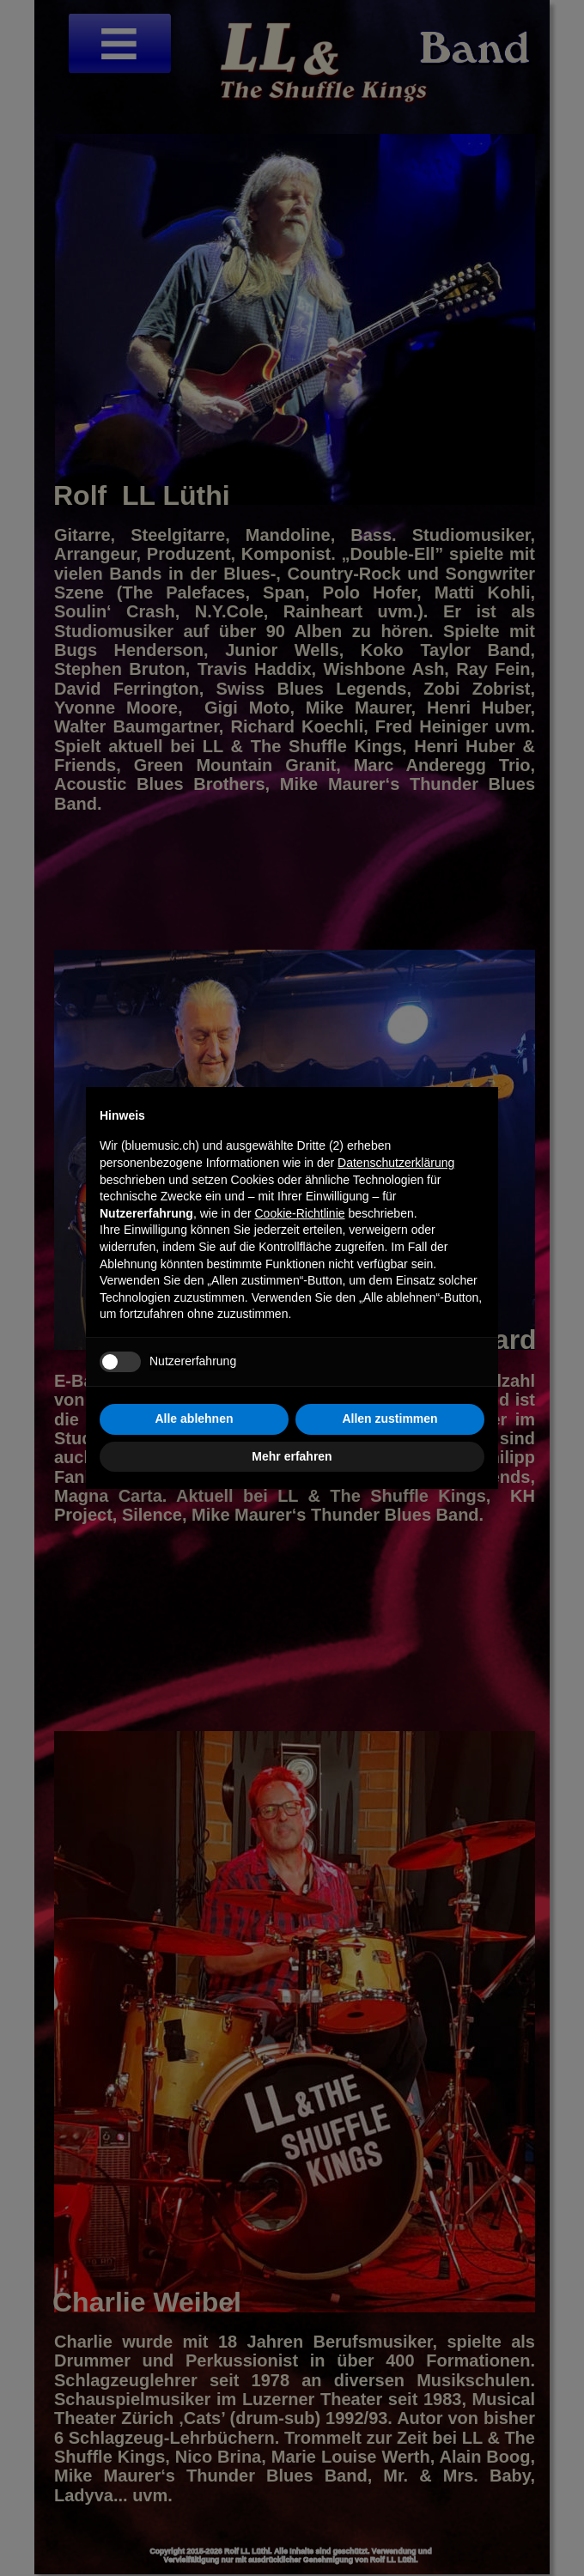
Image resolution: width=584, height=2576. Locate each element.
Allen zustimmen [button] (389, 1418)
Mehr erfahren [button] (292, 1456)
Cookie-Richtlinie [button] (300, 1213)
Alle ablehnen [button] (194, 1418)
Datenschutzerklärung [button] (396, 1163)
